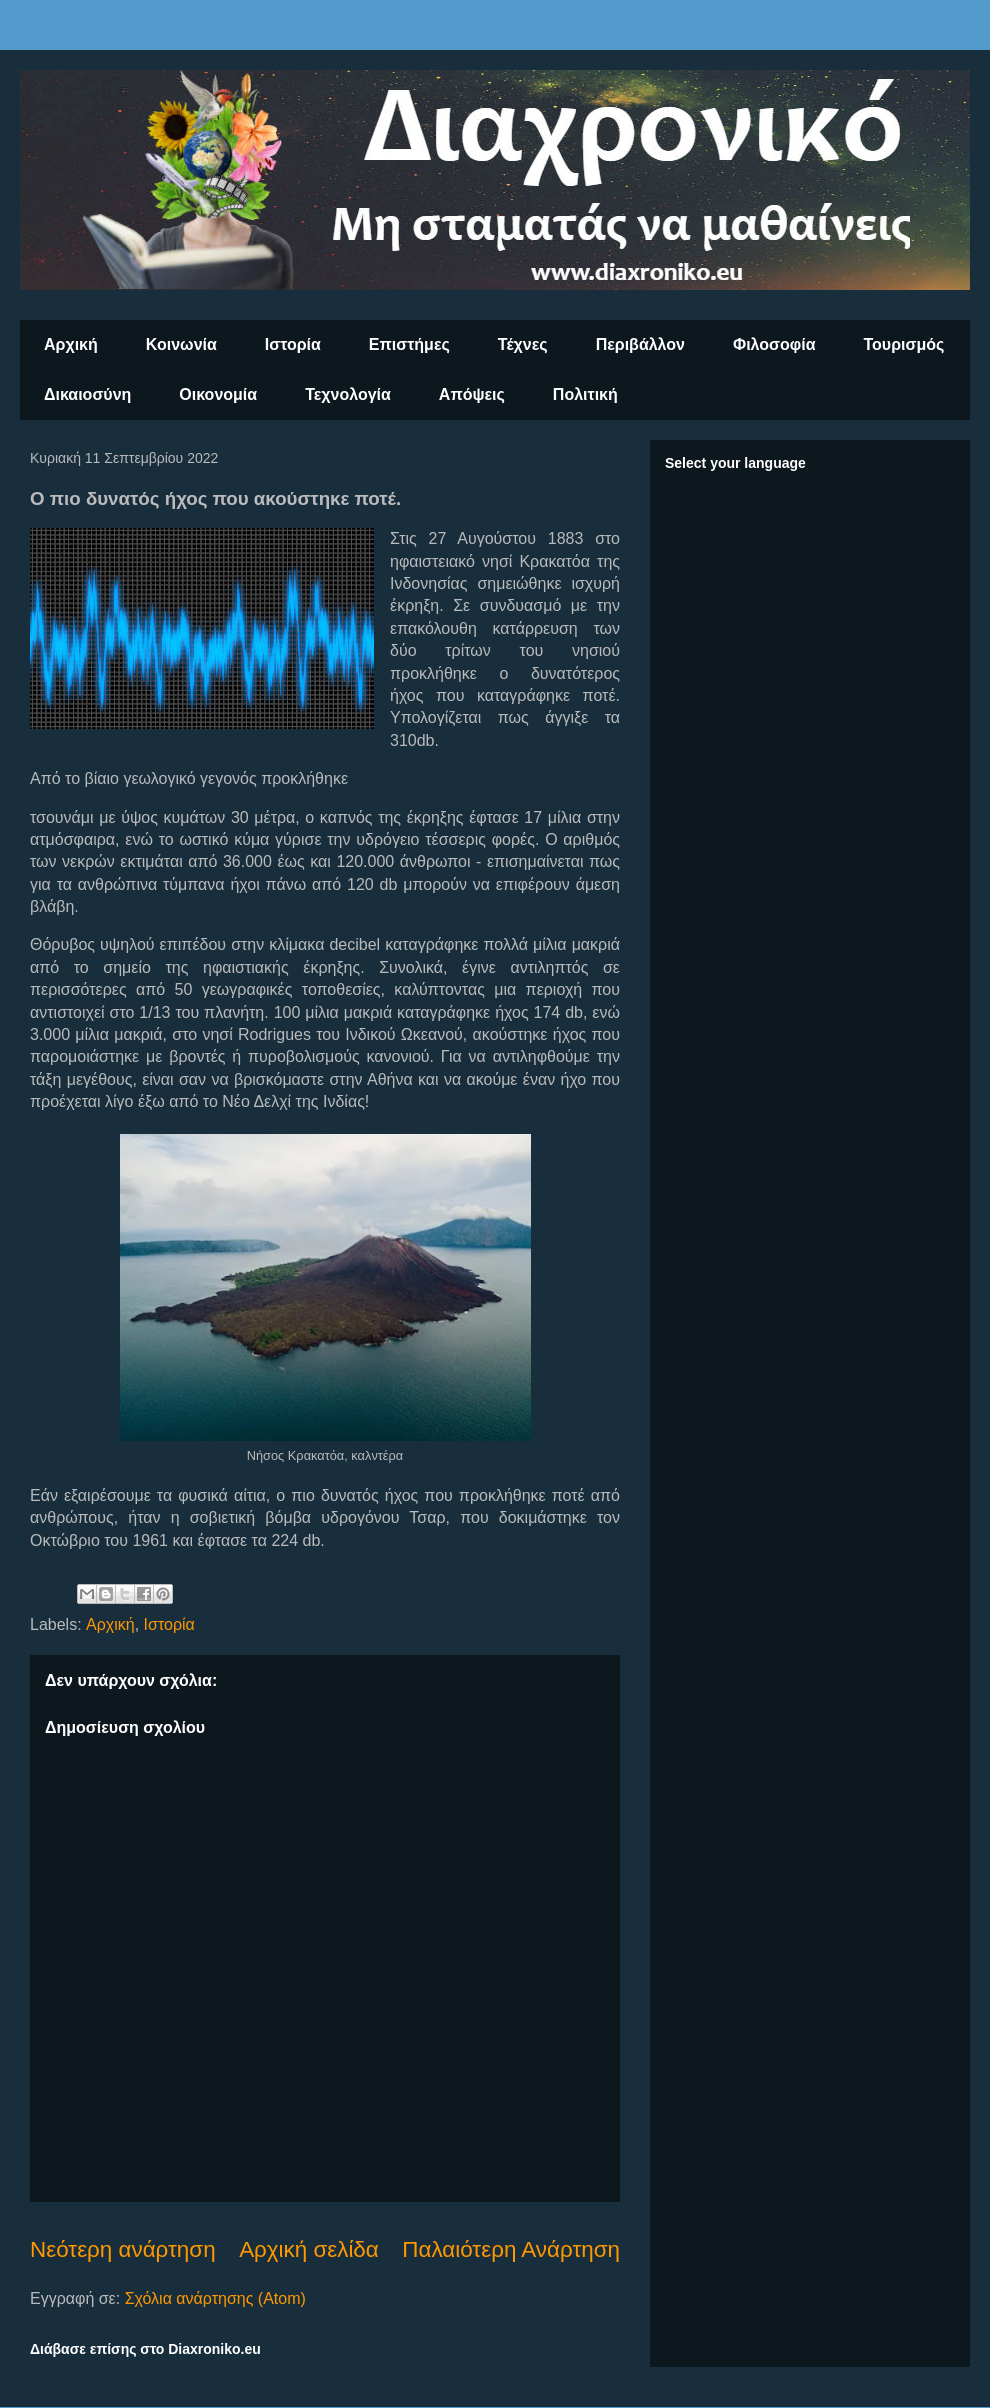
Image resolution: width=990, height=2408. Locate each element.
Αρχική (71, 344)
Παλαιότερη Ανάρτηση (511, 2249)
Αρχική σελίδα (309, 2249)
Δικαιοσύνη (87, 394)
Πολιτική (585, 394)
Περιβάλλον (640, 344)
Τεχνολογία (348, 394)
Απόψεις (472, 394)
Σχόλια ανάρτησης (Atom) (215, 2298)
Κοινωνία (181, 344)
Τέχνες (523, 344)
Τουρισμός (904, 344)
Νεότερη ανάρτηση (123, 2249)
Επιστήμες (409, 344)
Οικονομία (218, 394)
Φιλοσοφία (774, 344)
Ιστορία (293, 344)
